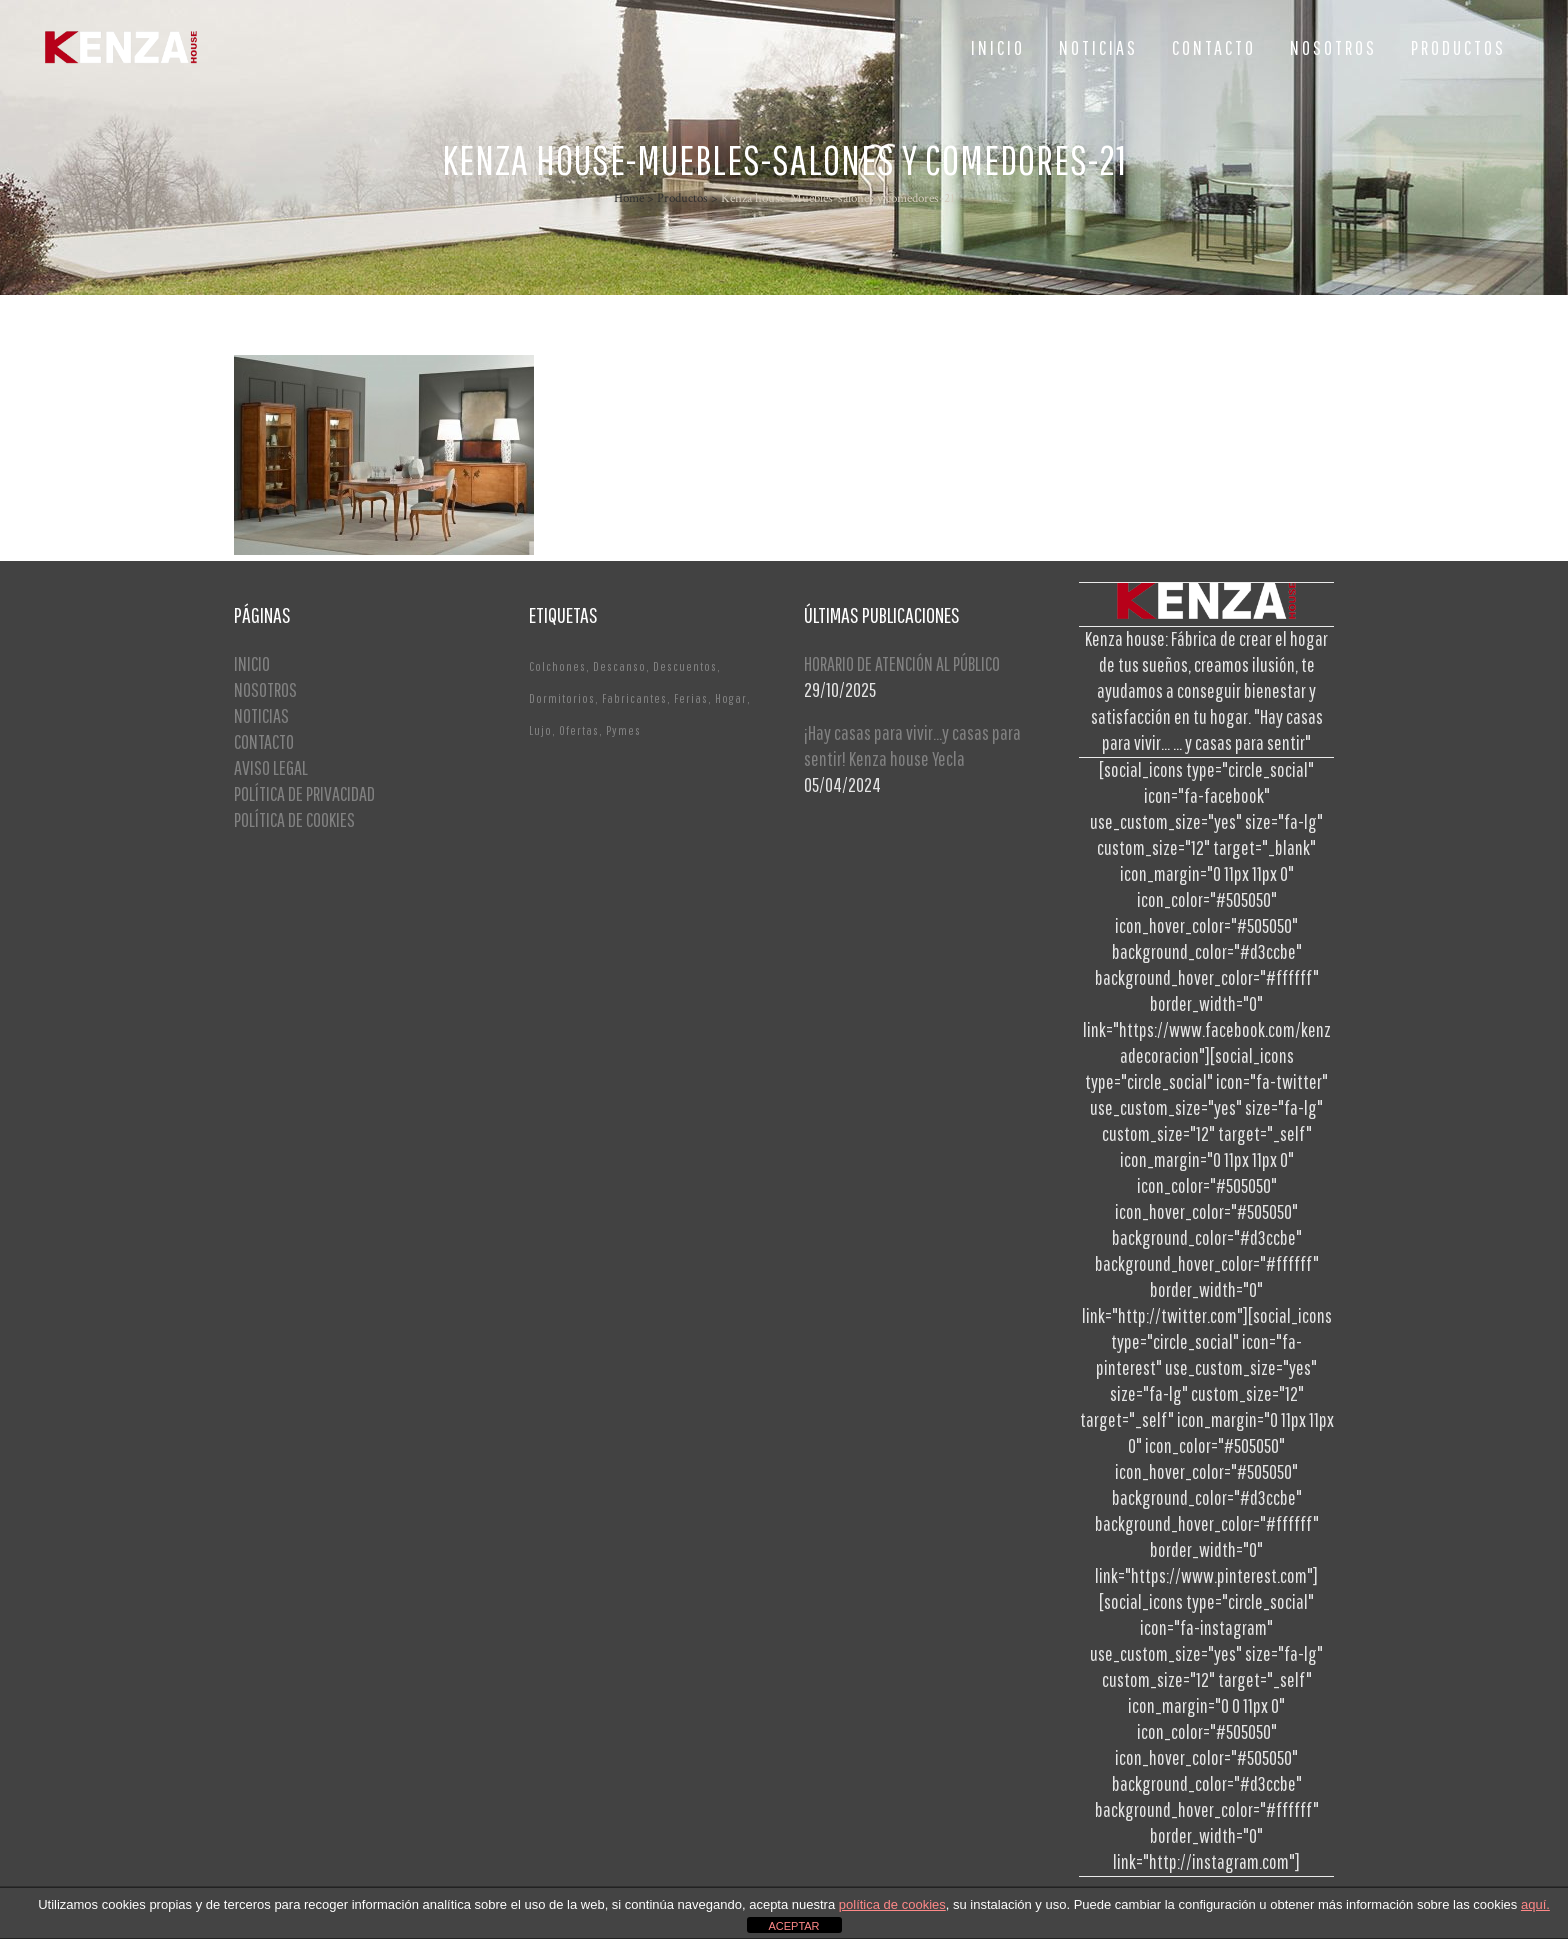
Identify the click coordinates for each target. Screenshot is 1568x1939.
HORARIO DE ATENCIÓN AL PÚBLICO (902, 663)
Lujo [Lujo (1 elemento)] (540, 730)
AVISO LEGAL (271, 767)
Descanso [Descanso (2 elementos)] (619, 666)
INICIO (252, 663)
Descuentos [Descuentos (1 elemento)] (685, 666)
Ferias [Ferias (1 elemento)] (691, 698)
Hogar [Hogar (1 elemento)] (731, 698)
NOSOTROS (265, 689)
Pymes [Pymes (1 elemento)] (623, 730)
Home (629, 198)
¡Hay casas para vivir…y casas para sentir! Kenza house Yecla (912, 745)
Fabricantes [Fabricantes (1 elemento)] (634, 698)
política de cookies (892, 1904)
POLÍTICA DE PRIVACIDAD (304, 793)
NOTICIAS (261, 715)
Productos (682, 198)
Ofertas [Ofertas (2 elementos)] (579, 730)
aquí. (1535, 1904)
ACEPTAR (793, 1926)
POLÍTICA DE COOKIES (294, 819)
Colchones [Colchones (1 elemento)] (557, 666)
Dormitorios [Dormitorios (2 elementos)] (562, 698)
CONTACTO (264, 741)
